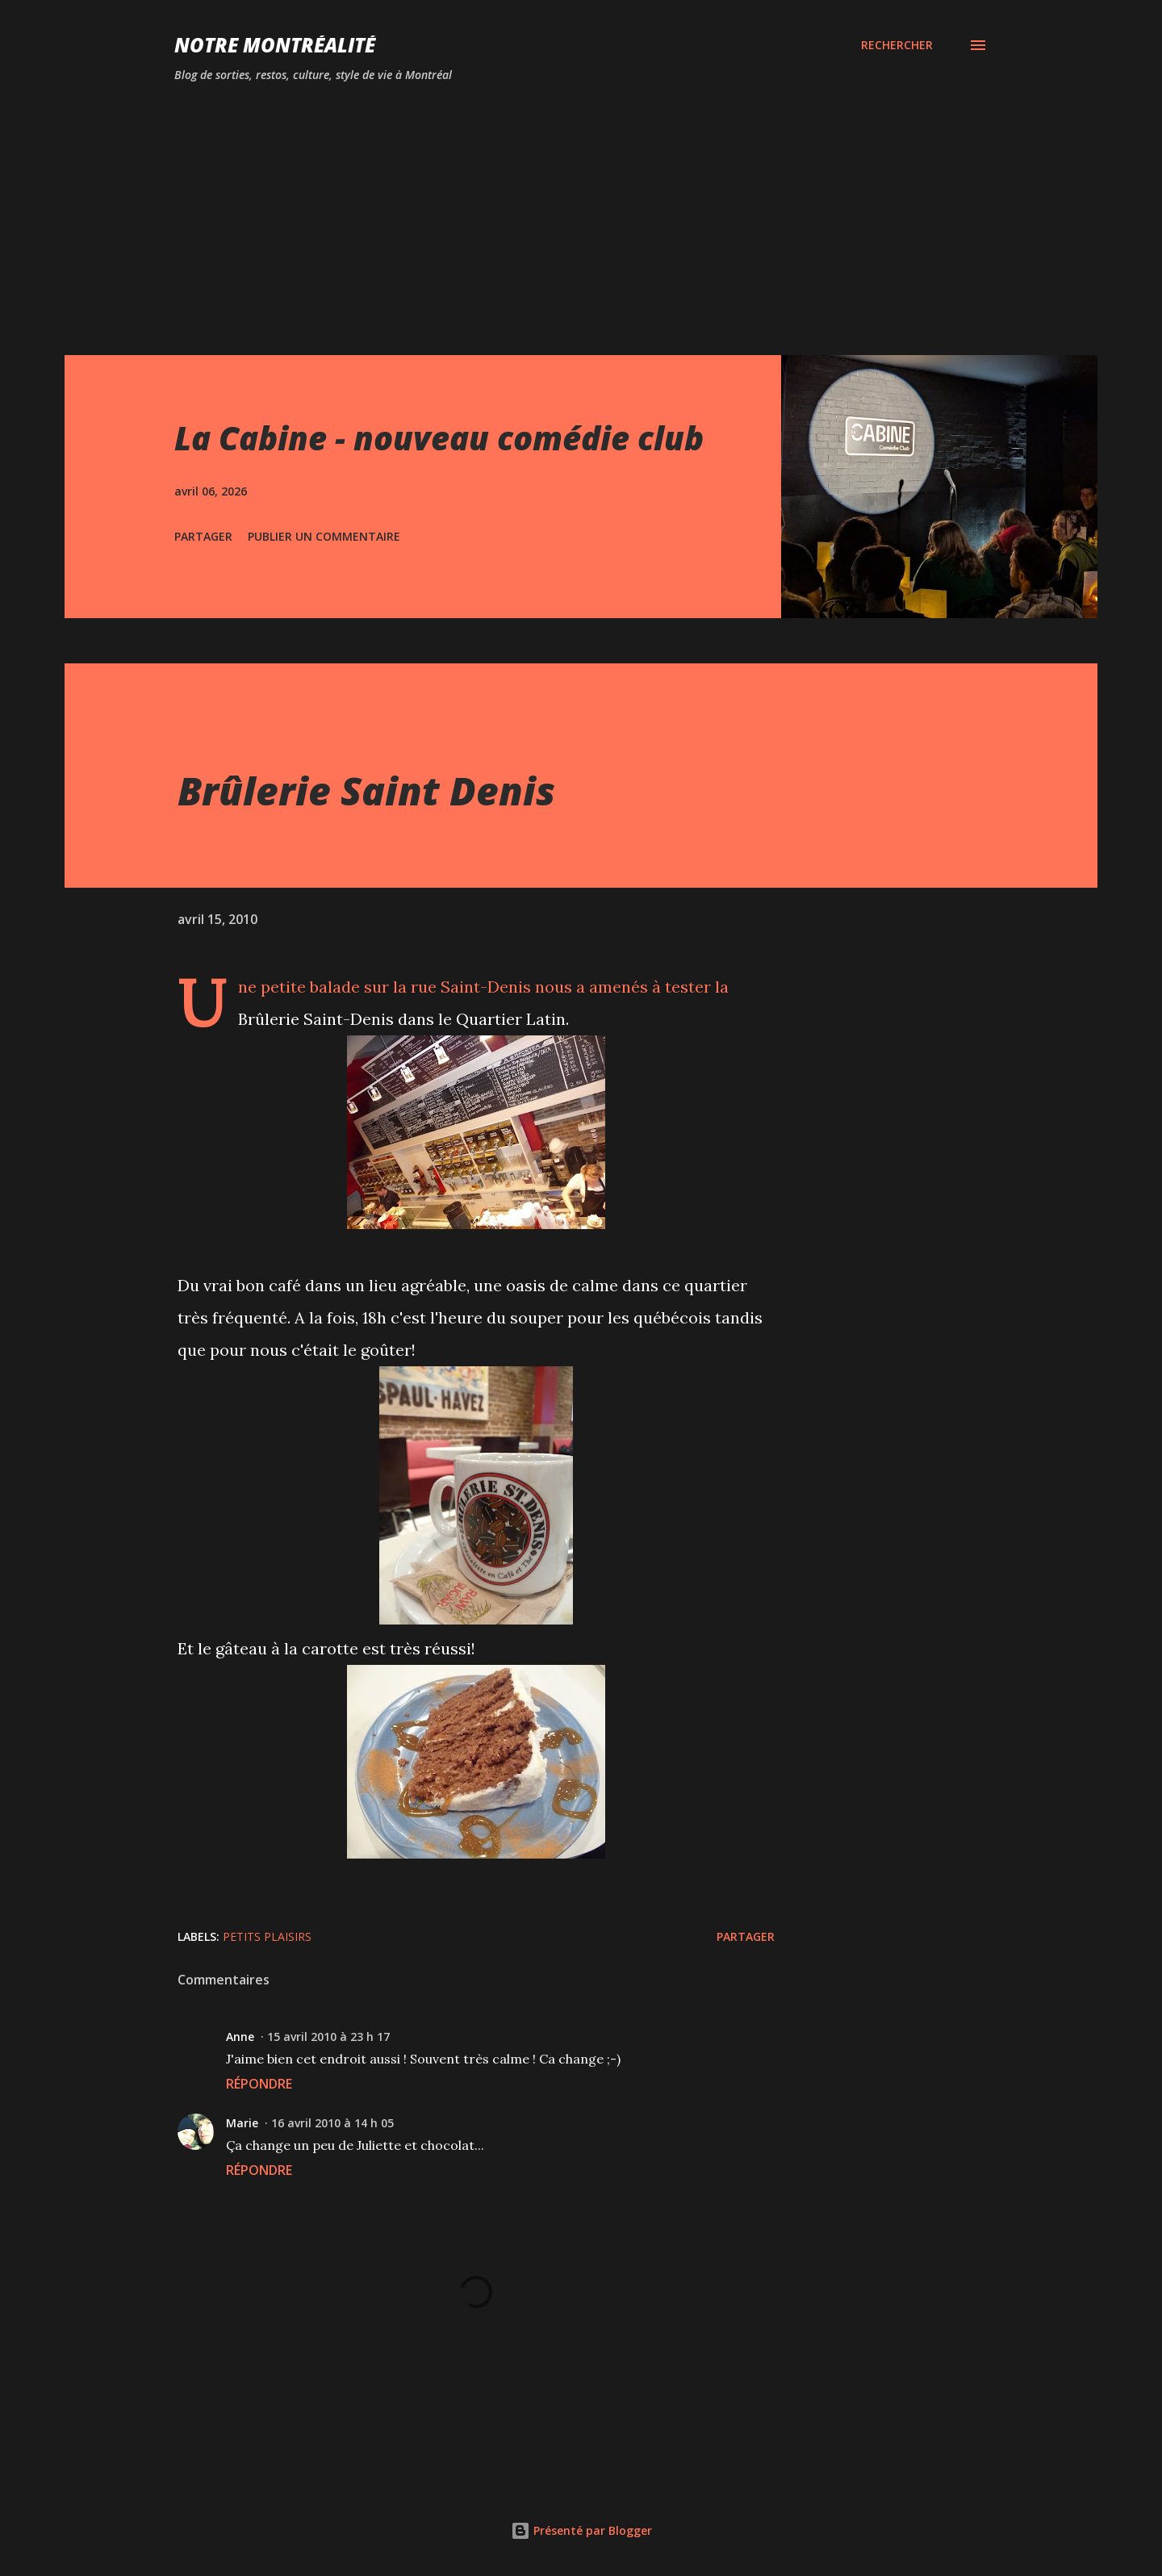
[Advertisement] (500, 208)
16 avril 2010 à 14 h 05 (332, 2123)
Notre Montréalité (274, 44)
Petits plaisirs (267, 1936)
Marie (242, 2123)
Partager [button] (203, 536)
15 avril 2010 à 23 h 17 (328, 2036)
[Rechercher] (897, 45)
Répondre (259, 2084)
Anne (240, 2036)
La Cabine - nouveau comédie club (439, 438)
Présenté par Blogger (581, 2530)
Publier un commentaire (324, 536)
